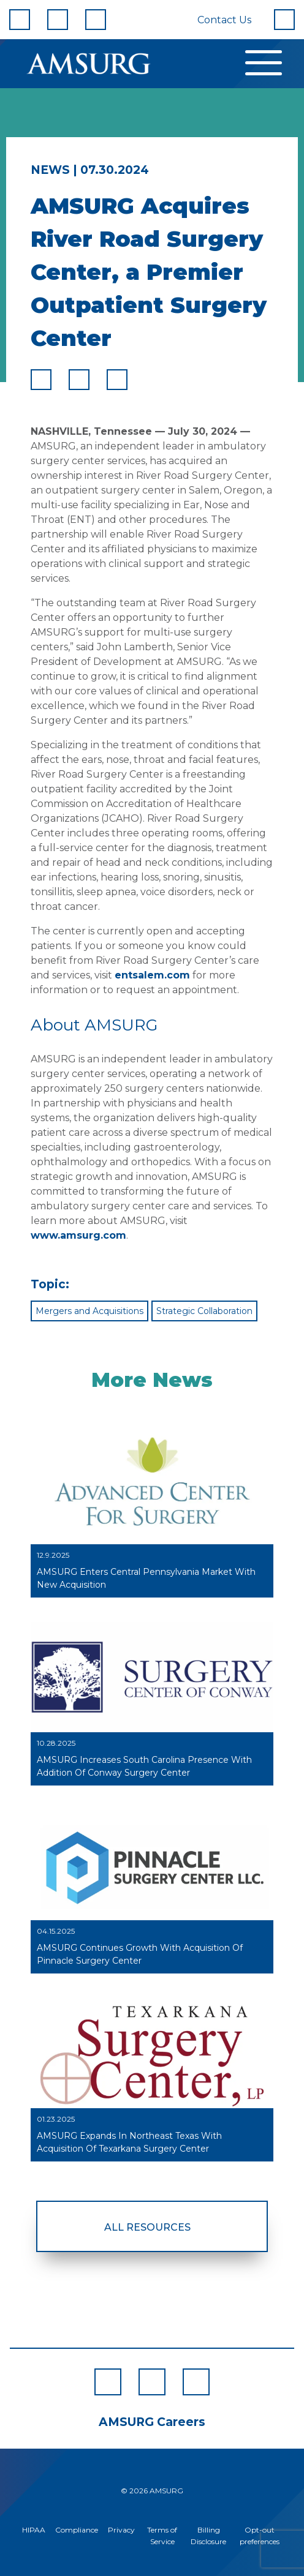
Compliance (76, 2529)
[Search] (284, 19)
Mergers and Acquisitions (89, 1310)
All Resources (147, 2227)
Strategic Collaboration (204, 1310)
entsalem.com (152, 975)
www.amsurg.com (78, 1235)
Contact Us (224, 20)
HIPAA (33, 2529)
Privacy (121, 2529)
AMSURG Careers (152, 2422)
